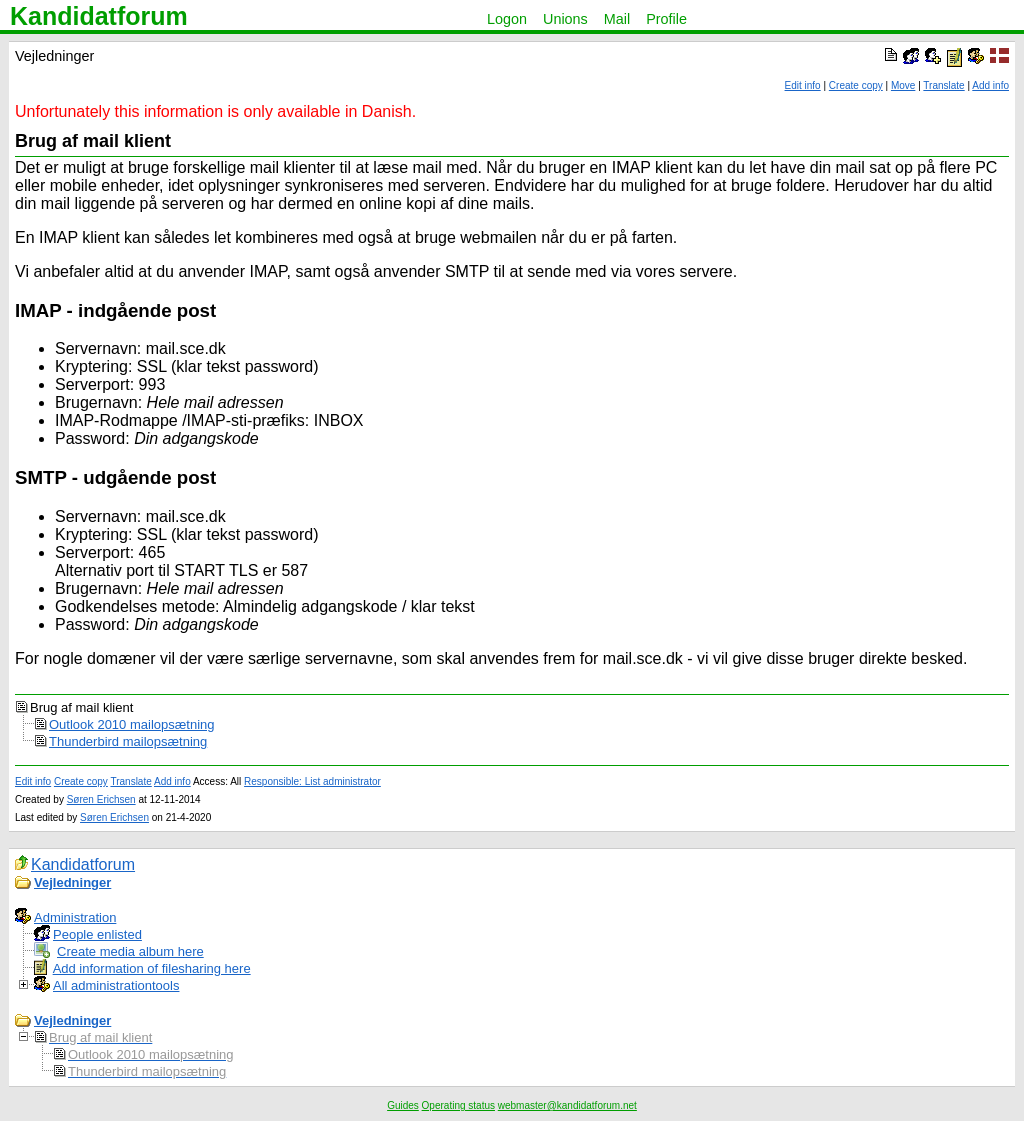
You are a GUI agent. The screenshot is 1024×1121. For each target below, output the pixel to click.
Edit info (803, 85)
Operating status (458, 1105)
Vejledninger (72, 882)
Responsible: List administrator (312, 781)
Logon (507, 19)
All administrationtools (116, 985)
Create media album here (130, 951)
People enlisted (97, 934)
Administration (75, 917)
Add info (990, 85)
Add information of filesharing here (152, 968)
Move (903, 85)
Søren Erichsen (101, 799)
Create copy (856, 85)
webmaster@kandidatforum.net (567, 1105)
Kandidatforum (99, 16)
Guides (403, 1105)
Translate (943, 85)
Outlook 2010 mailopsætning (132, 724)
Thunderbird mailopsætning (128, 741)
